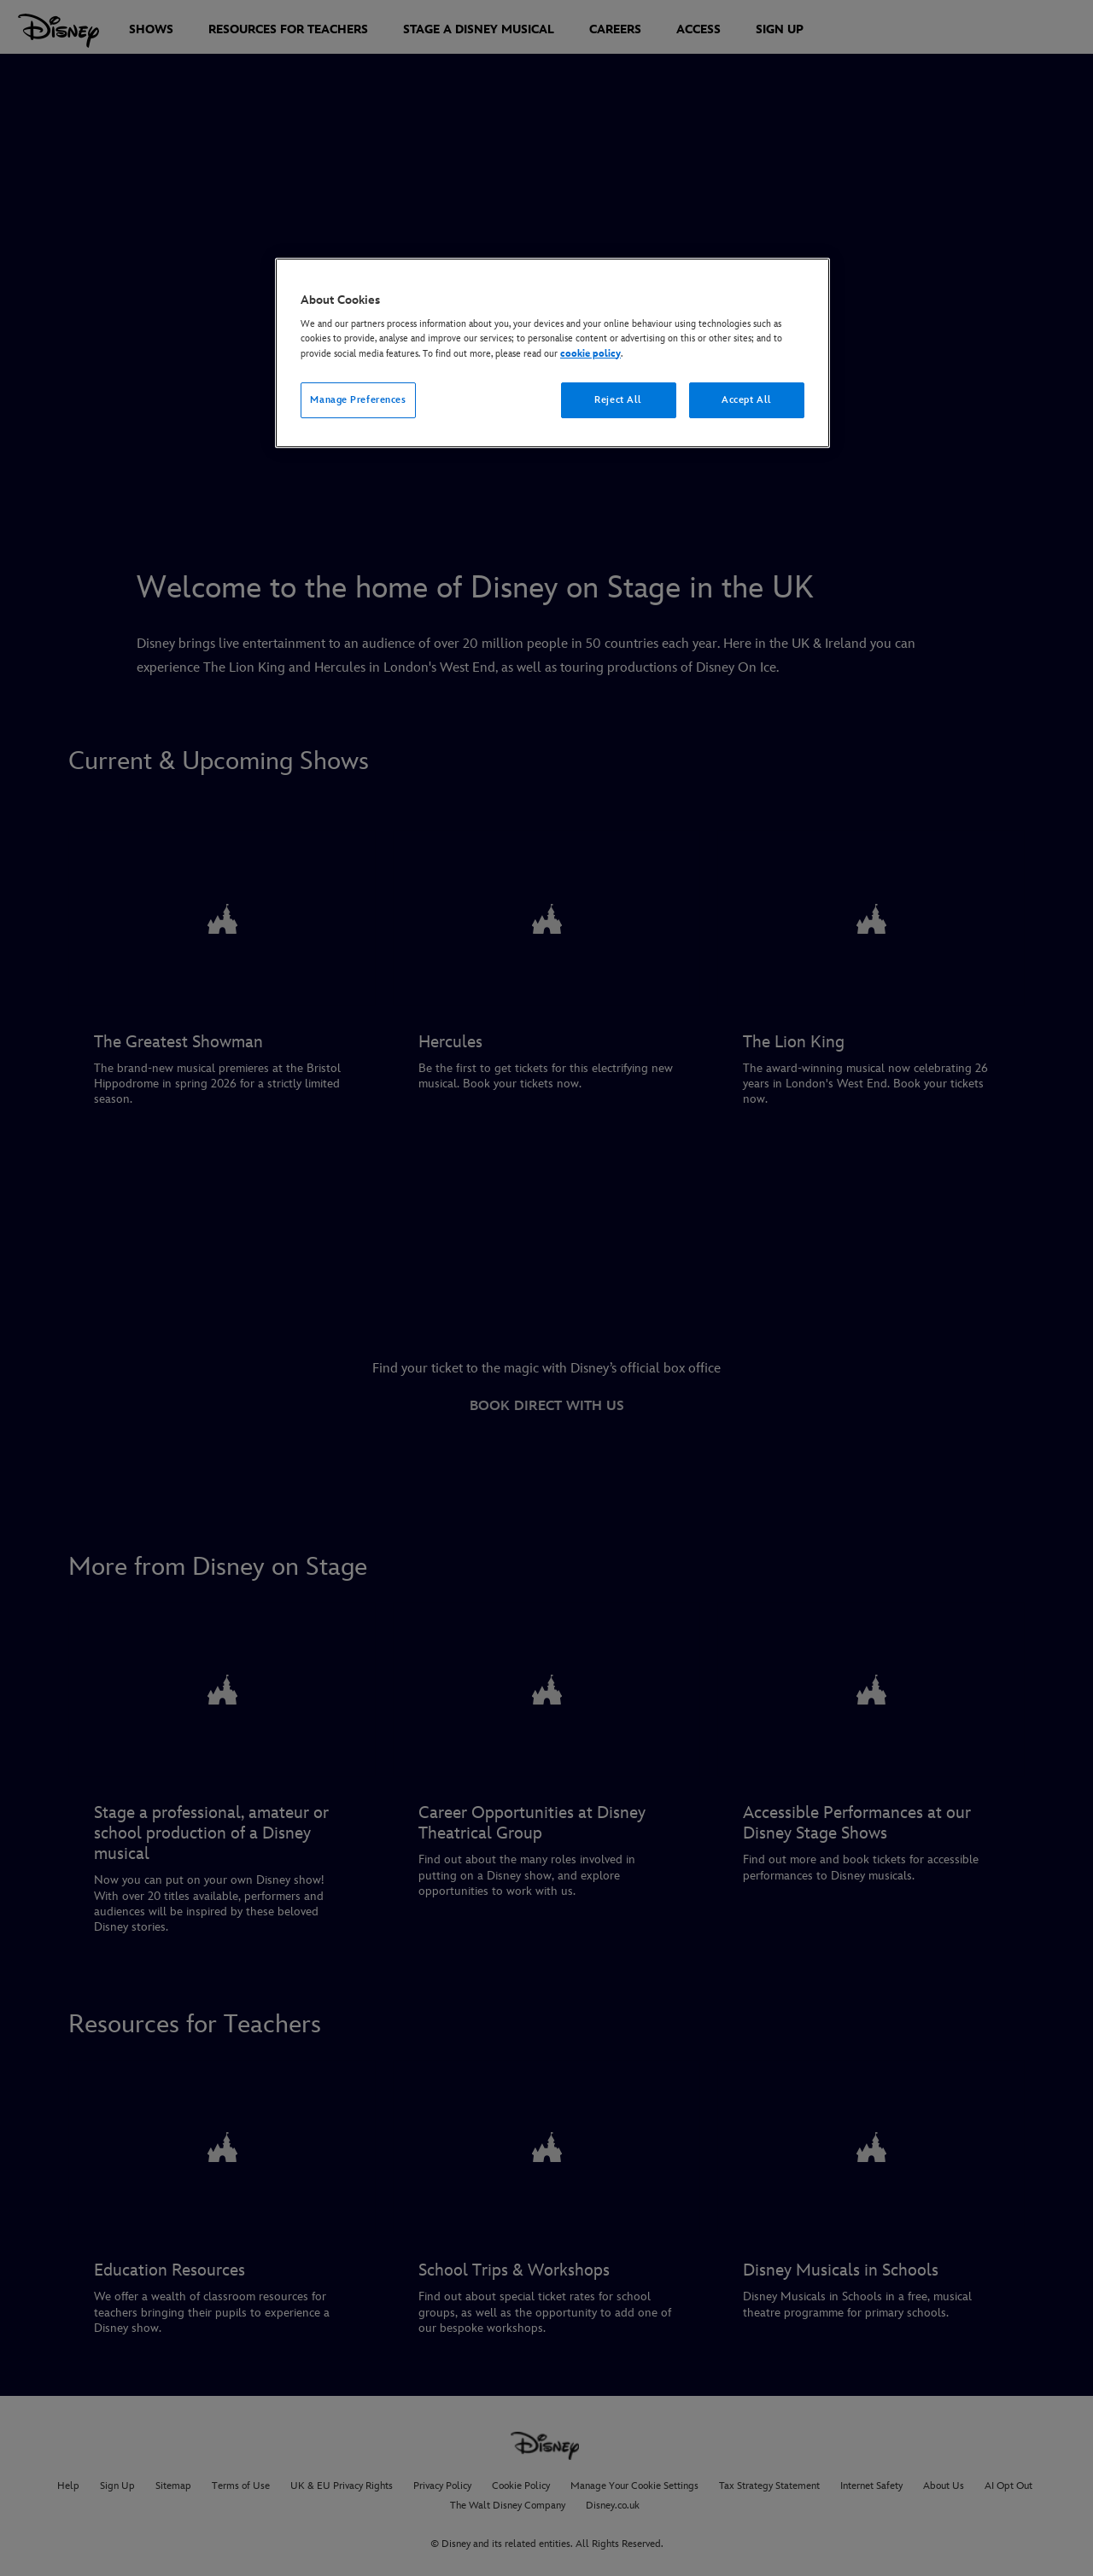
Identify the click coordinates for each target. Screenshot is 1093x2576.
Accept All (747, 399)
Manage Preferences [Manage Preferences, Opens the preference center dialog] (358, 399)
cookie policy (590, 353)
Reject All (618, 399)
